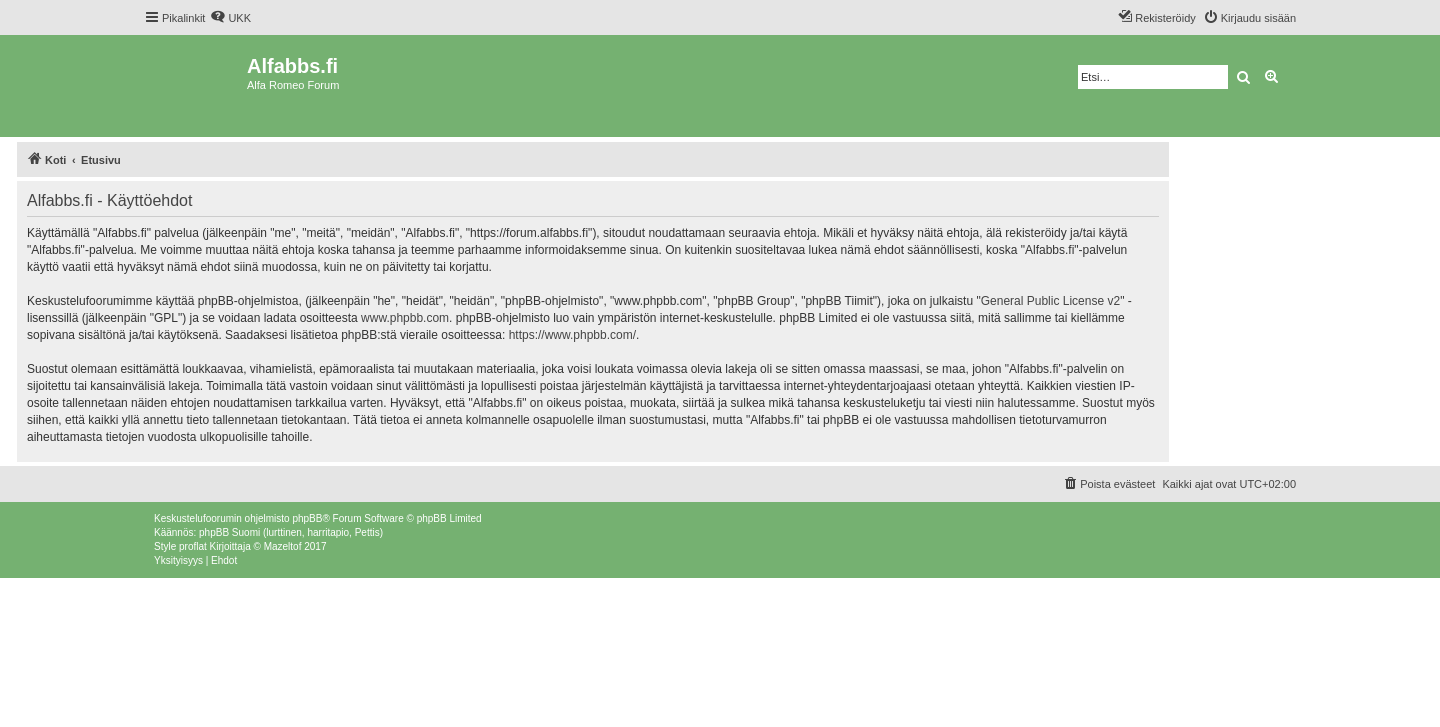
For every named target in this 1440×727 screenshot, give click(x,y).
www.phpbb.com (405, 318)
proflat (193, 546)
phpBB (307, 518)
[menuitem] (230, 18)
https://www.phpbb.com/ (572, 335)
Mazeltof (283, 546)
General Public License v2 (1050, 301)
